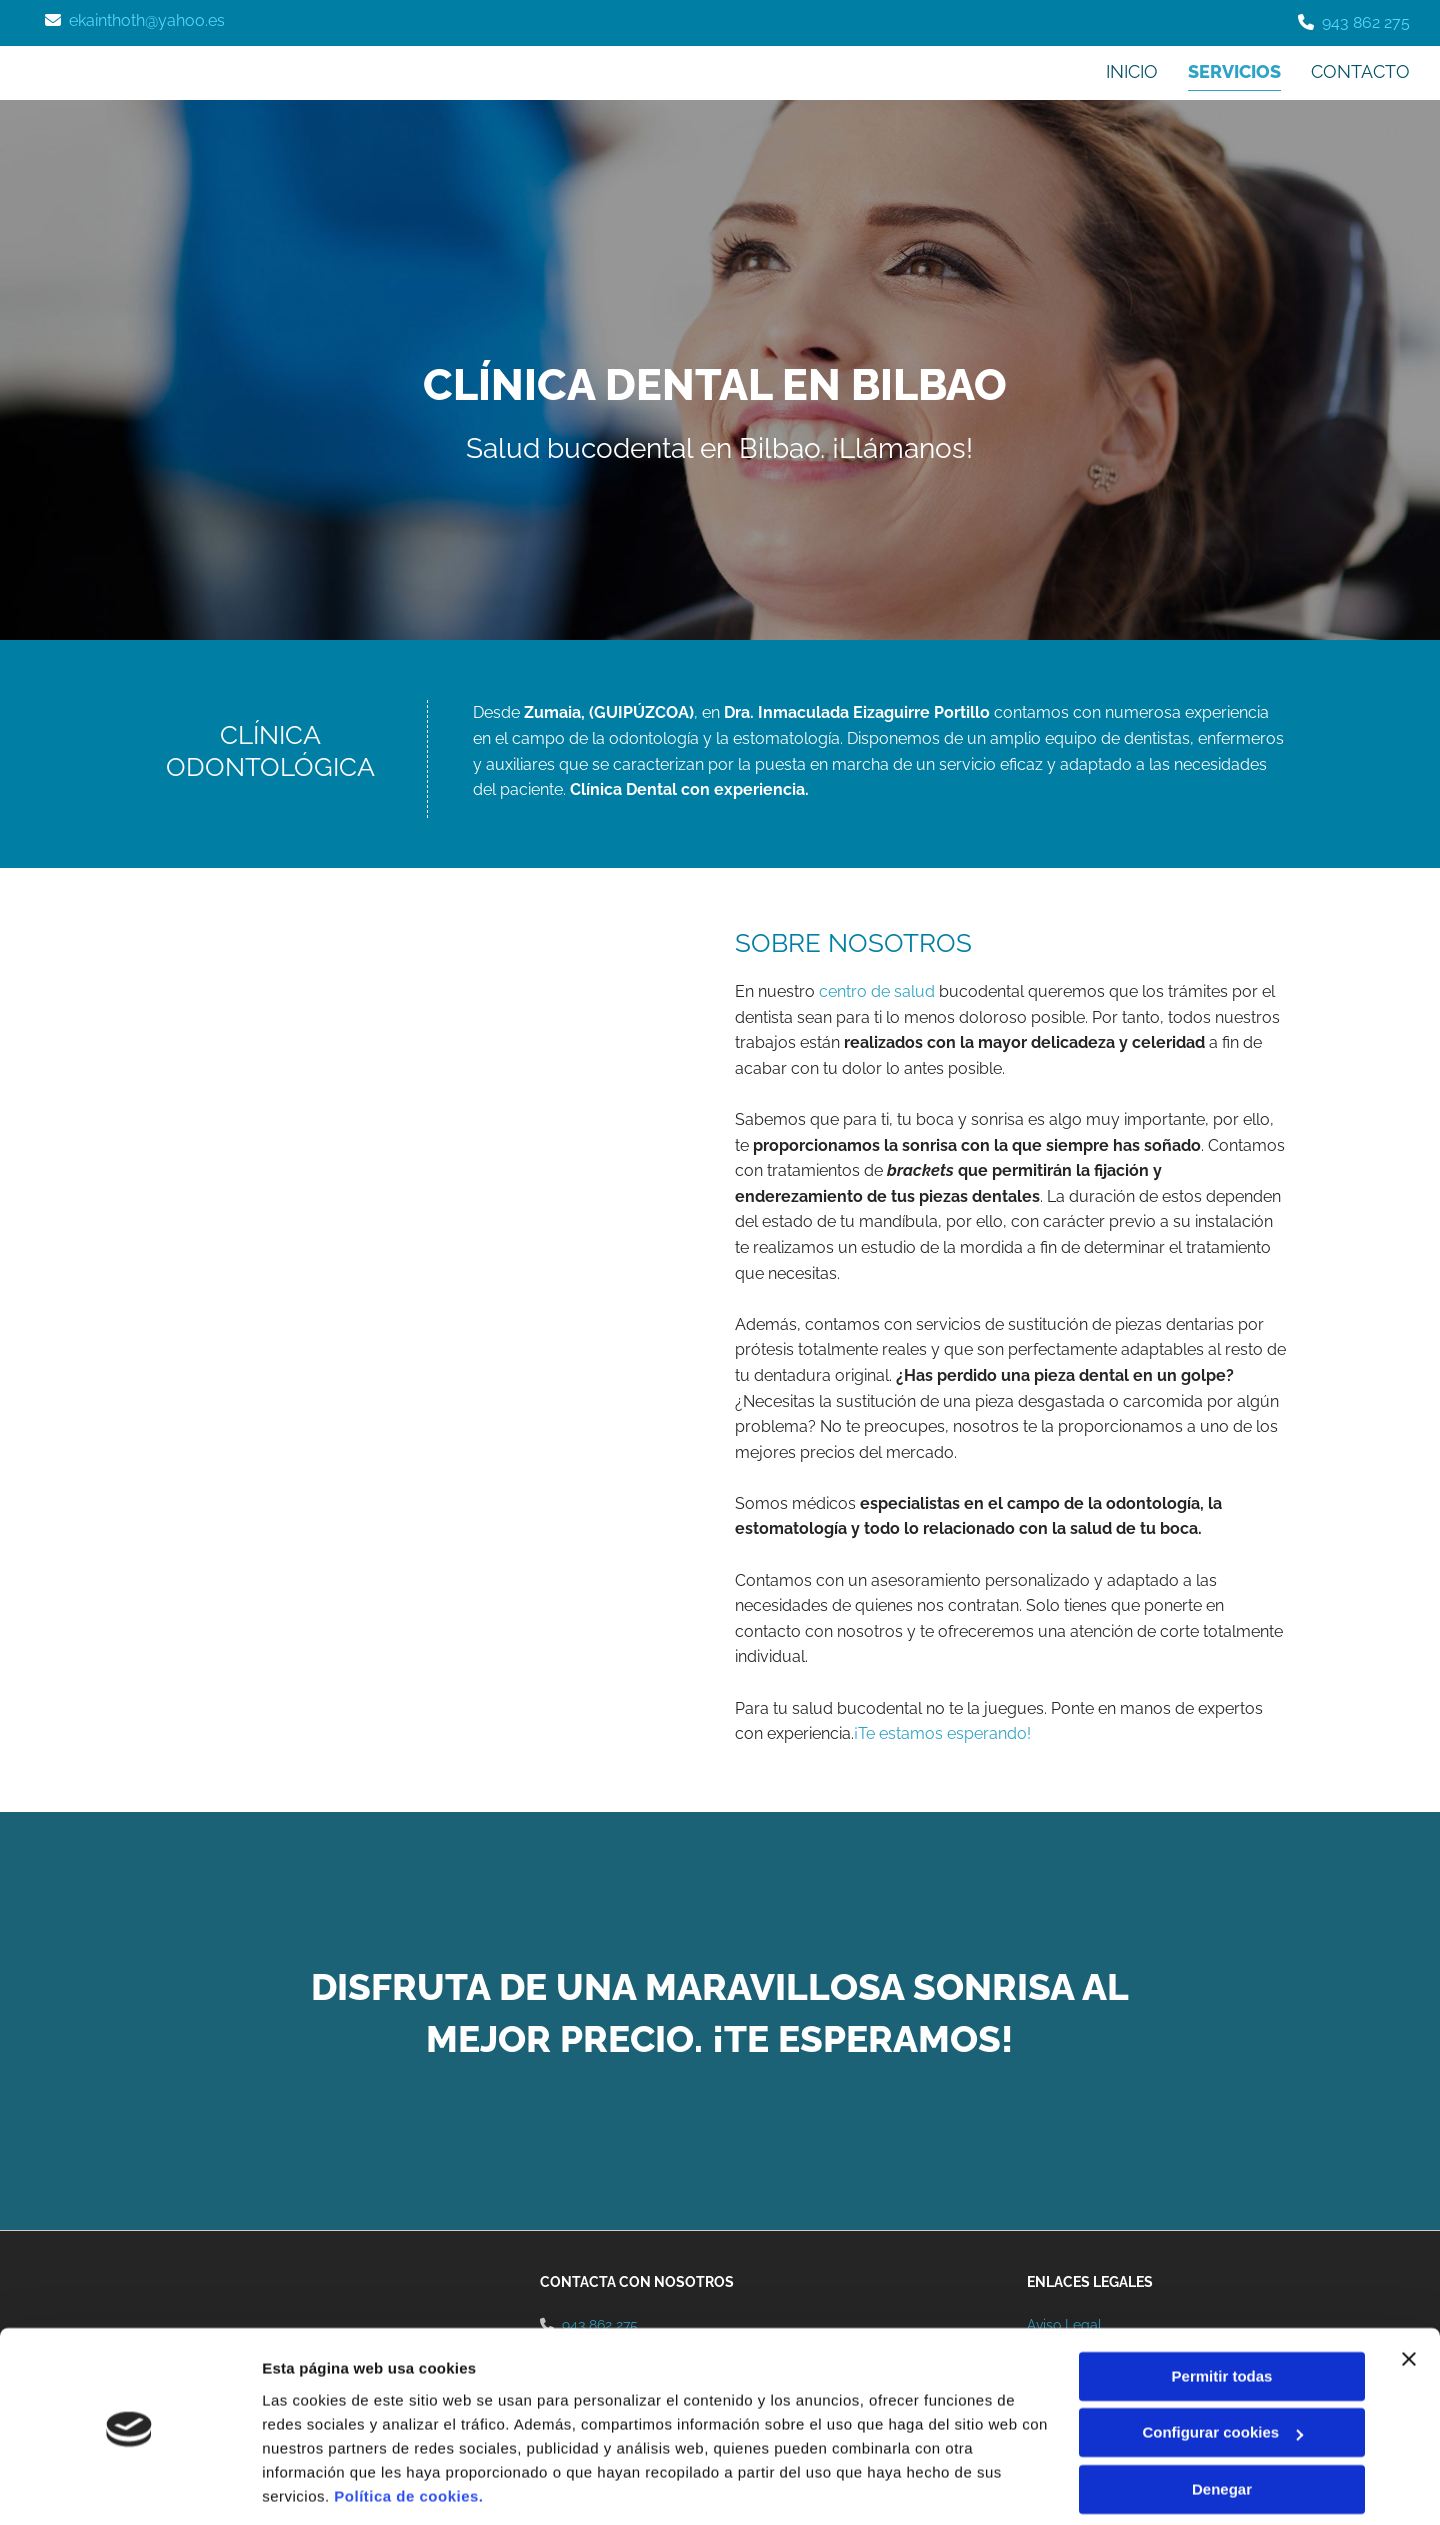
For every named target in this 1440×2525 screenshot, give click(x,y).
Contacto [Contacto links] (1360, 71)
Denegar (1222, 2423)
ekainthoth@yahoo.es (147, 20)
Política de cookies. (408, 2430)
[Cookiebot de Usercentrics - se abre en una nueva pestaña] (129, 2486)
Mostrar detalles (320, 2485)
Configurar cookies (1222, 2366)
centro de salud (877, 991)
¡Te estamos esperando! (942, 1733)
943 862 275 (1366, 22)
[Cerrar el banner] (1409, 2293)
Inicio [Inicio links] (1132, 71)
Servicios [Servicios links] (1234, 71)
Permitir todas (1222, 2310)
